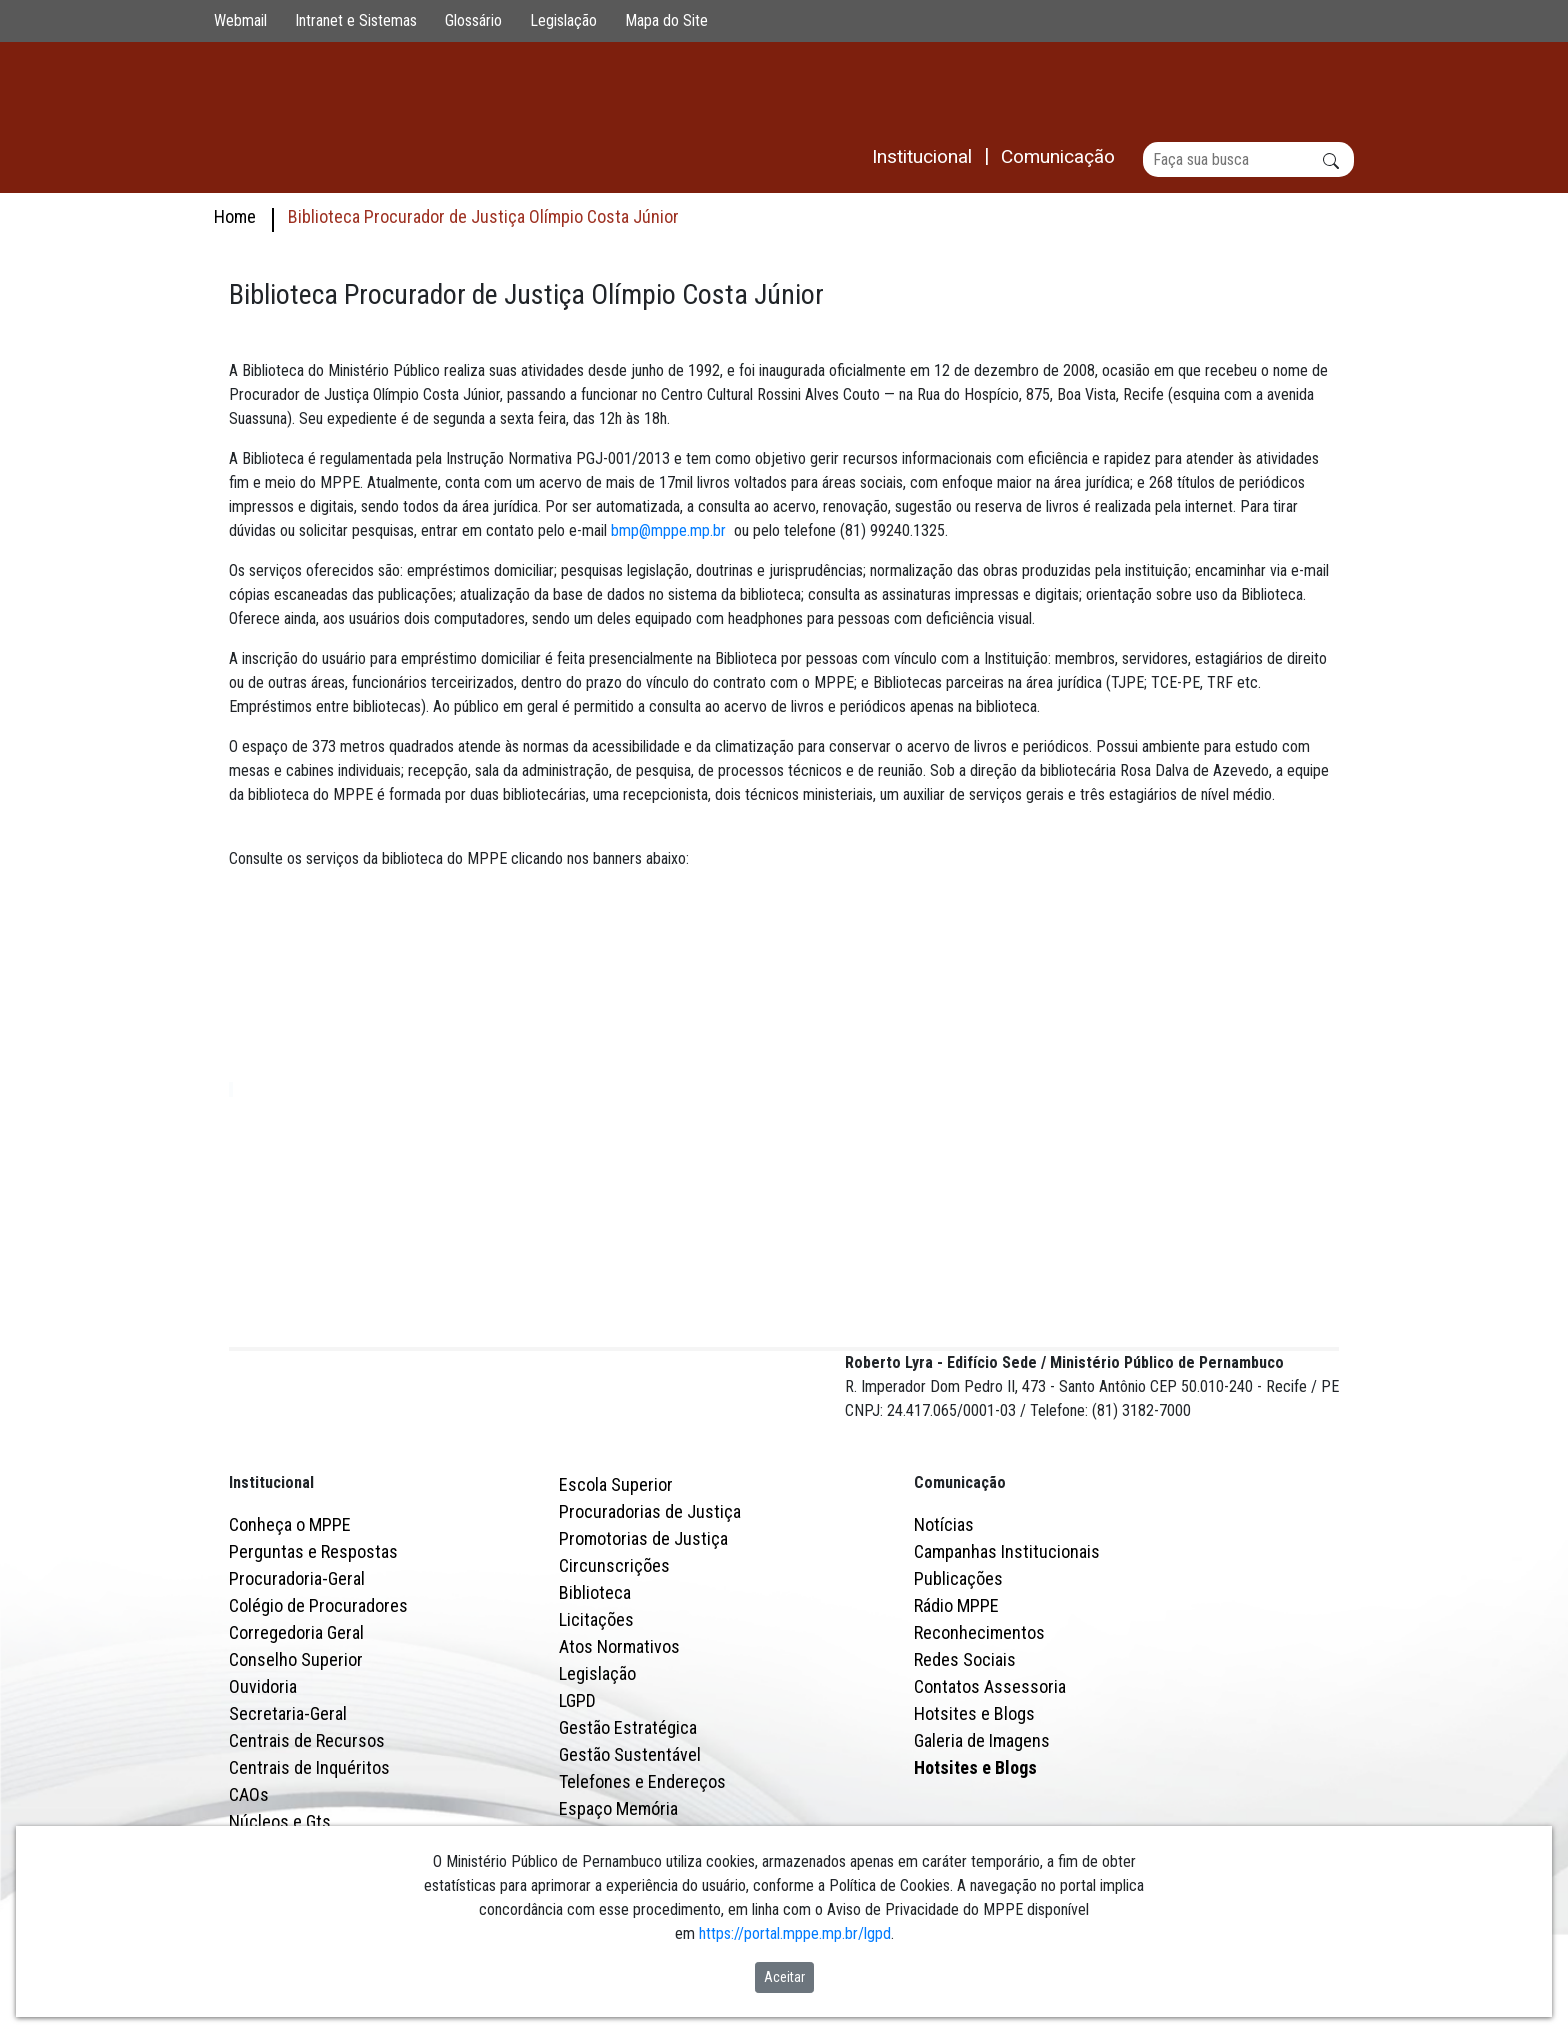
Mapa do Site (666, 20)
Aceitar (784, 1977)
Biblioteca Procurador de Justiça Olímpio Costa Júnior (483, 216)
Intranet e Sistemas (356, 20)
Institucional (271, 1570)
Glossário (473, 20)
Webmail (240, 20)
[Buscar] (1248, 159)
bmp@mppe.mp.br (668, 531)
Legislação (563, 20)
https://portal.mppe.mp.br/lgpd (795, 1933)
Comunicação (960, 1570)
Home (235, 216)
